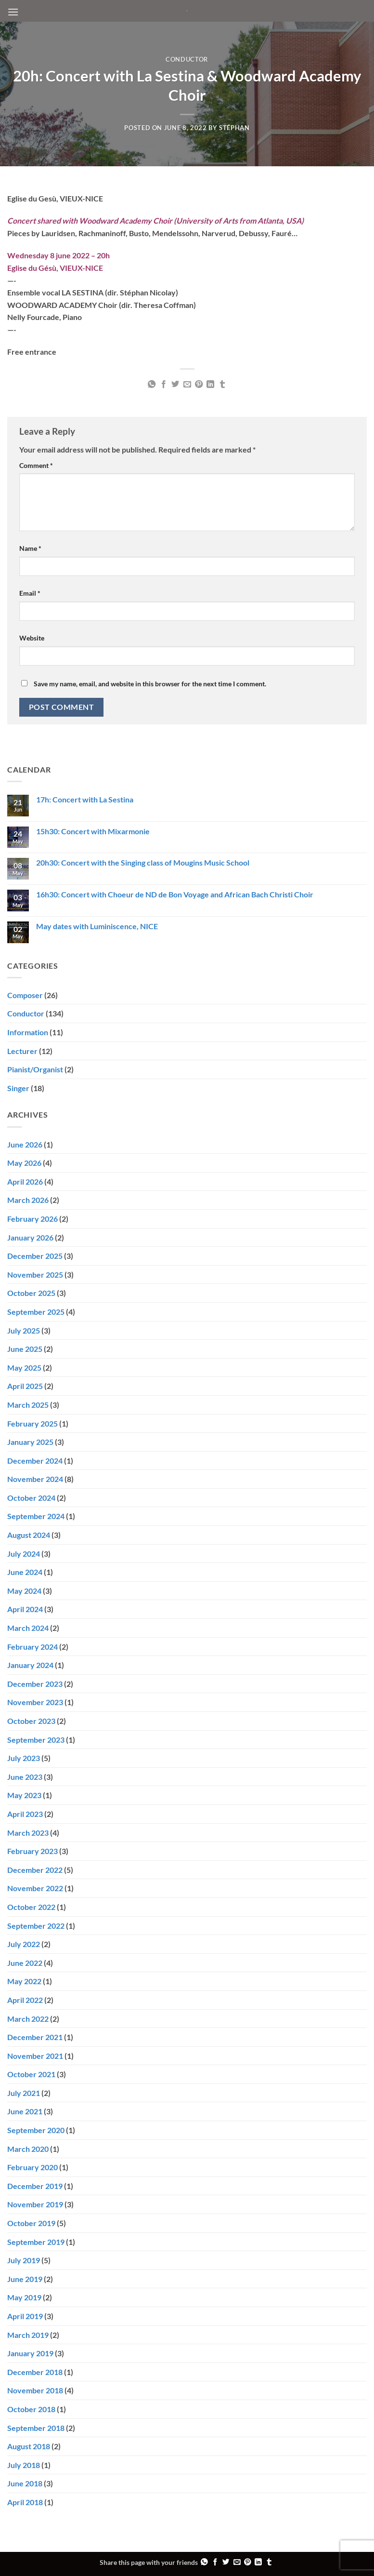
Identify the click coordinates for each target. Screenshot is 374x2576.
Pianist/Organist (35, 1069)
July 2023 (23, 1757)
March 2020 (28, 2148)
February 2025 (32, 1423)
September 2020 (35, 2130)
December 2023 (35, 1683)
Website (31, 638)
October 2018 (31, 2409)
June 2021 (24, 2111)
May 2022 (24, 1981)
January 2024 (30, 1664)
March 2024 (28, 1627)
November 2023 (35, 1702)
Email (29, 593)
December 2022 (35, 1869)
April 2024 (25, 1609)
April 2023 (25, 1813)
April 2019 (25, 2316)
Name (30, 548)
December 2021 (35, 2037)
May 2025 (24, 1367)
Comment (36, 465)
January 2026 (30, 1237)
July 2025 (23, 1330)
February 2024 (32, 1646)
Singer (18, 1088)
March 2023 (28, 1832)
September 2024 (35, 1516)
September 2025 (35, 1311)
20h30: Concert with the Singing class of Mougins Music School (142, 862)
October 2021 (31, 2074)
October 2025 (31, 1292)
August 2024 (28, 1534)
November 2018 (35, 2390)
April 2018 (25, 2502)
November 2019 (35, 2204)
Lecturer (22, 1050)
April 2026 (25, 1181)
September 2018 (35, 2427)
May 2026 (24, 1162)
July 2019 (23, 2260)
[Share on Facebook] (163, 384)
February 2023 (32, 1850)
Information (27, 1032)
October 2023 (31, 1720)
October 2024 (31, 1497)
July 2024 (23, 1553)
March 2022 (28, 2018)
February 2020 (32, 2167)
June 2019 (24, 2278)
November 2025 (35, 1274)
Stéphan (234, 128)
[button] (13, 12)
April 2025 (25, 1385)
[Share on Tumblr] (222, 384)
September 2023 (35, 1739)
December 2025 (35, 1255)
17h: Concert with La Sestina (84, 799)
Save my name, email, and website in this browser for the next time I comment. (150, 684)
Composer (25, 995)
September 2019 (35, 2241)
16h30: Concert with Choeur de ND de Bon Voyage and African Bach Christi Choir (174, 894)
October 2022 (31, 1906)
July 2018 (23, 2464)
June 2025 (24, 1348)
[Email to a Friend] (187, 384)
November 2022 (35, 1888)
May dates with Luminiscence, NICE (97, 926)
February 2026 (32, 1218)
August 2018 (28, 2446)
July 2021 (23, 2092)
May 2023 (24, 1795)
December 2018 (35, 2371)
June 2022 (24, 1962)
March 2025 (28, 1404)
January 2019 (30, 2353)
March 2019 (28, 2334)
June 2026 (24, 1144)
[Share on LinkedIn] (210, 384)
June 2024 (24, 1571)
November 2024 (35, 1478)
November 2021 (35, 2055)
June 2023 (24, 1776)
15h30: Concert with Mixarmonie (93, 831)
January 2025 (30, 1441)
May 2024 (24, 1590)
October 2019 (31, 2223)
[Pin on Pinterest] (199, 384)
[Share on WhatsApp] (151, 384)
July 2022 (23, 1944)
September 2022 (35, 1925)
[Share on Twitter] (175, 384)
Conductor (187, 59)
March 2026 (28, 1199)
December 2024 (35, 1460)
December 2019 (35, 2185)
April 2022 (25, 1999)
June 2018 (24, 2483)
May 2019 (24, 2297)
